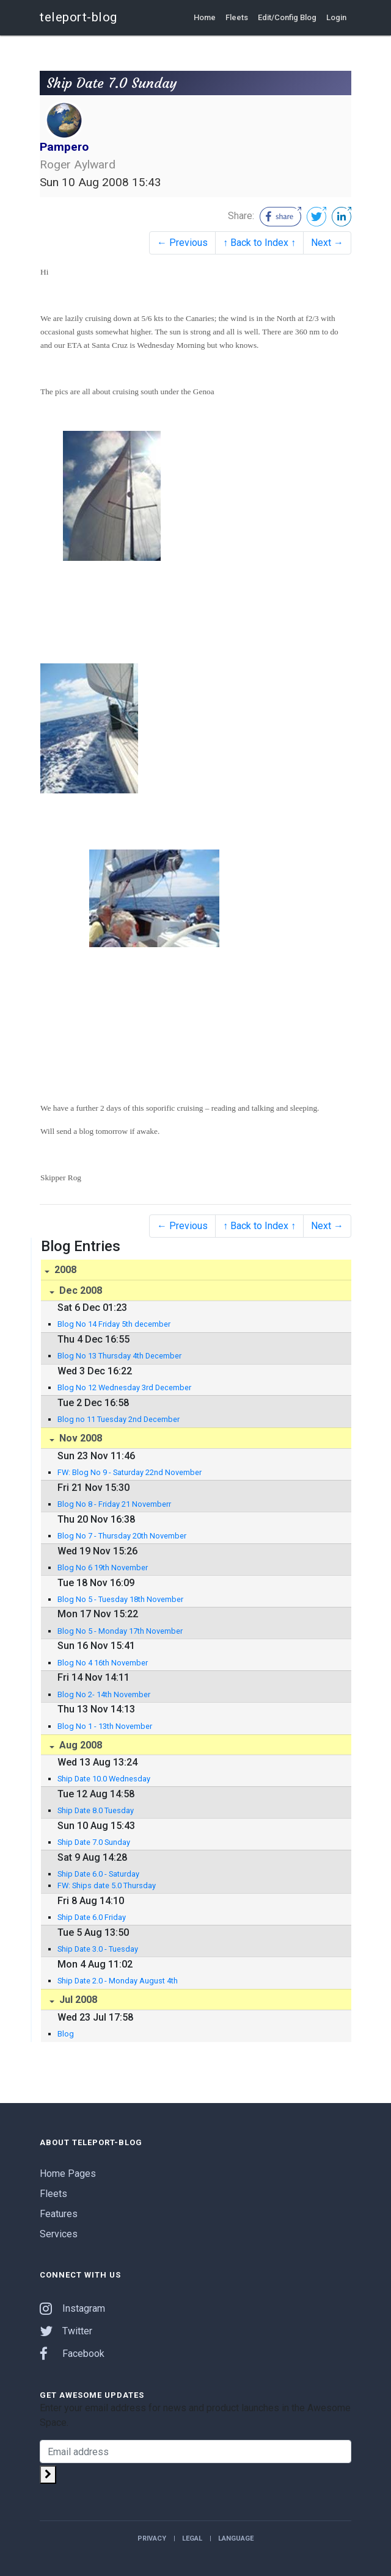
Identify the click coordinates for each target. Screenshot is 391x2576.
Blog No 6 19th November (102, 1567)
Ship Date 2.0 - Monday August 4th (117, 1980)
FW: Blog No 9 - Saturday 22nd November (129, 1472)
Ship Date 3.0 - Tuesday (97, 1949)
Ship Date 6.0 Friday (91, 1917)
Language (236, 2538)
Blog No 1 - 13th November (104, 1726)
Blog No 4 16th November (102, 1662)
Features (59, 2214)
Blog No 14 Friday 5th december (113, 1324)
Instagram (72, 2308)
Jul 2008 (77, 1999)
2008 (64, 1269)
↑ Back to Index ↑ (259, 242)
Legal (192, 2538)
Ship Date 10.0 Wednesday (103, 1778)
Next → (327, 242)
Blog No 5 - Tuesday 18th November (120, 1599)
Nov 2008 (79, 1438)
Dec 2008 (79, 1290)
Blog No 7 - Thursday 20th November (121, 1535)
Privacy (151, 2538)
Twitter (66, 2331)
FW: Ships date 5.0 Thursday (106, 1885)
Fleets (236, 17)
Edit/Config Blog (287, 17)
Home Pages (68, 2173)
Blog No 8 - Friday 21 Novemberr (114, 1504)
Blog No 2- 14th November (103, 1694)
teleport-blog (78, 17)
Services (59, 2234)
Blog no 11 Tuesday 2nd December (118, 1419)
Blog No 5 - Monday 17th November (120, 1631)
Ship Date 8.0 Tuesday (95, 1810)
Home (205, 17)
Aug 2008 (79, 1745)
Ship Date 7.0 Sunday (93, 1842)
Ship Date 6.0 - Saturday (98, 1873)
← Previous (182, 242)
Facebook (72, 2354)
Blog (65, 2033)
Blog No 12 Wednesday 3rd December (124, 1387)
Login (336, 17)
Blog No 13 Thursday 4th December (119, 1355)
